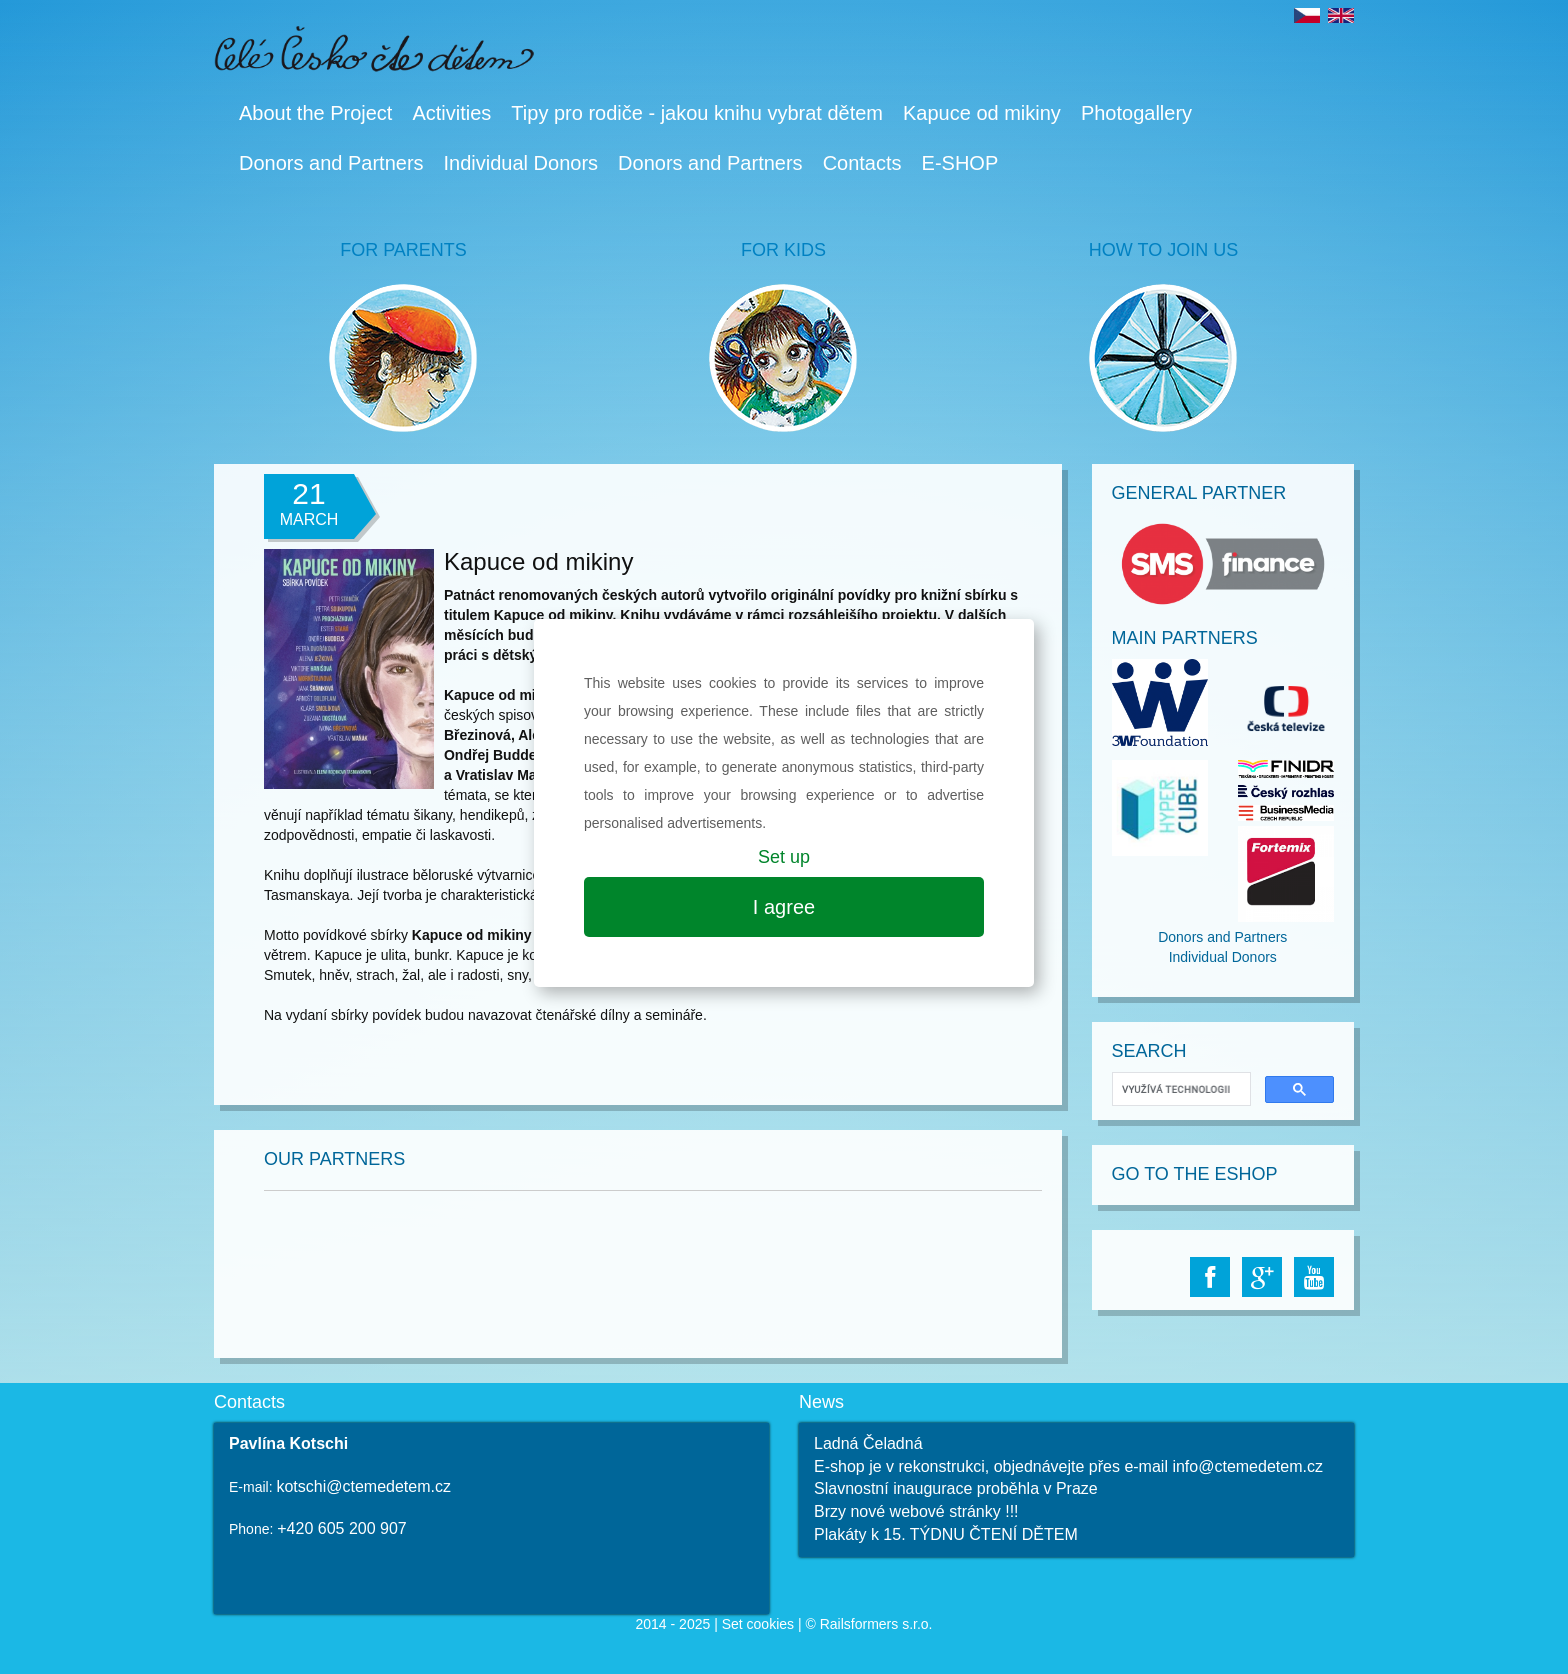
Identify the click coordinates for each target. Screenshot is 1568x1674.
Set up (784, 857)
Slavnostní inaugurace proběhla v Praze (956, 1488)
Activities (451, 113)
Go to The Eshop (1195, 1174)
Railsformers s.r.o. (876, 1624)
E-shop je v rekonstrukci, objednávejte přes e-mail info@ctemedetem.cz (1068, 1466)
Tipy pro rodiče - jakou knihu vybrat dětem (697, 113)
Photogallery (1136, 113)
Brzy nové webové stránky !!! (916, 1511)
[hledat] (1180, 1089)
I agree (784, 907)
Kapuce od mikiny (982, 113)
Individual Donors (521, 163)
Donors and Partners (331, 163)
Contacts (862, 163)
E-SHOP (960, 163)
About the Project (315, 113)
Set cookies (758, 1624)
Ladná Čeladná (868, 1443)
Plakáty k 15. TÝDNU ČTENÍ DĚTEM (946, 1534)
